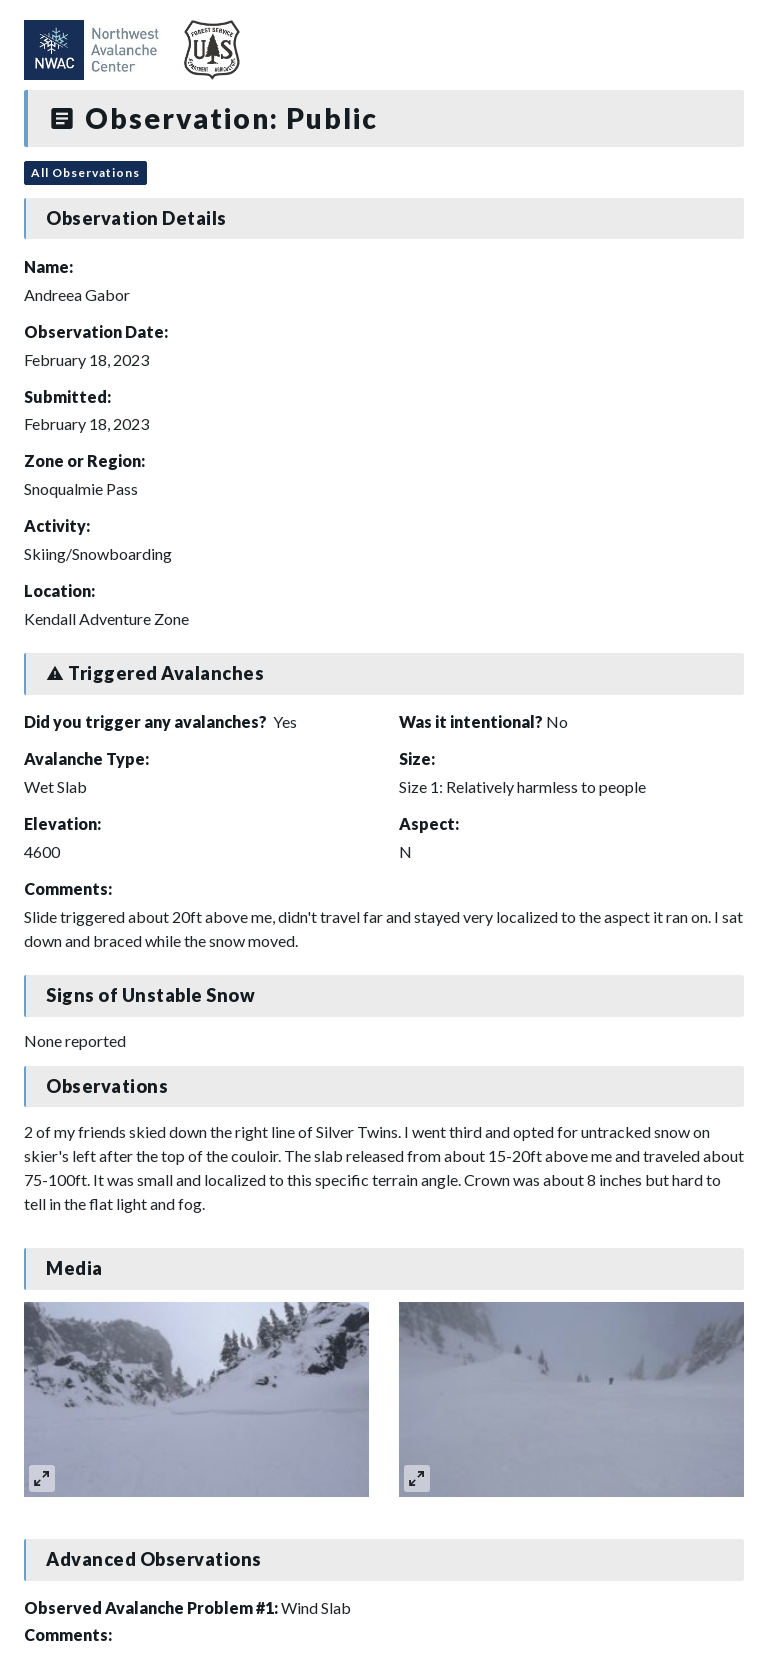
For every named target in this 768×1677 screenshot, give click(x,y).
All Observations (85, 172)
